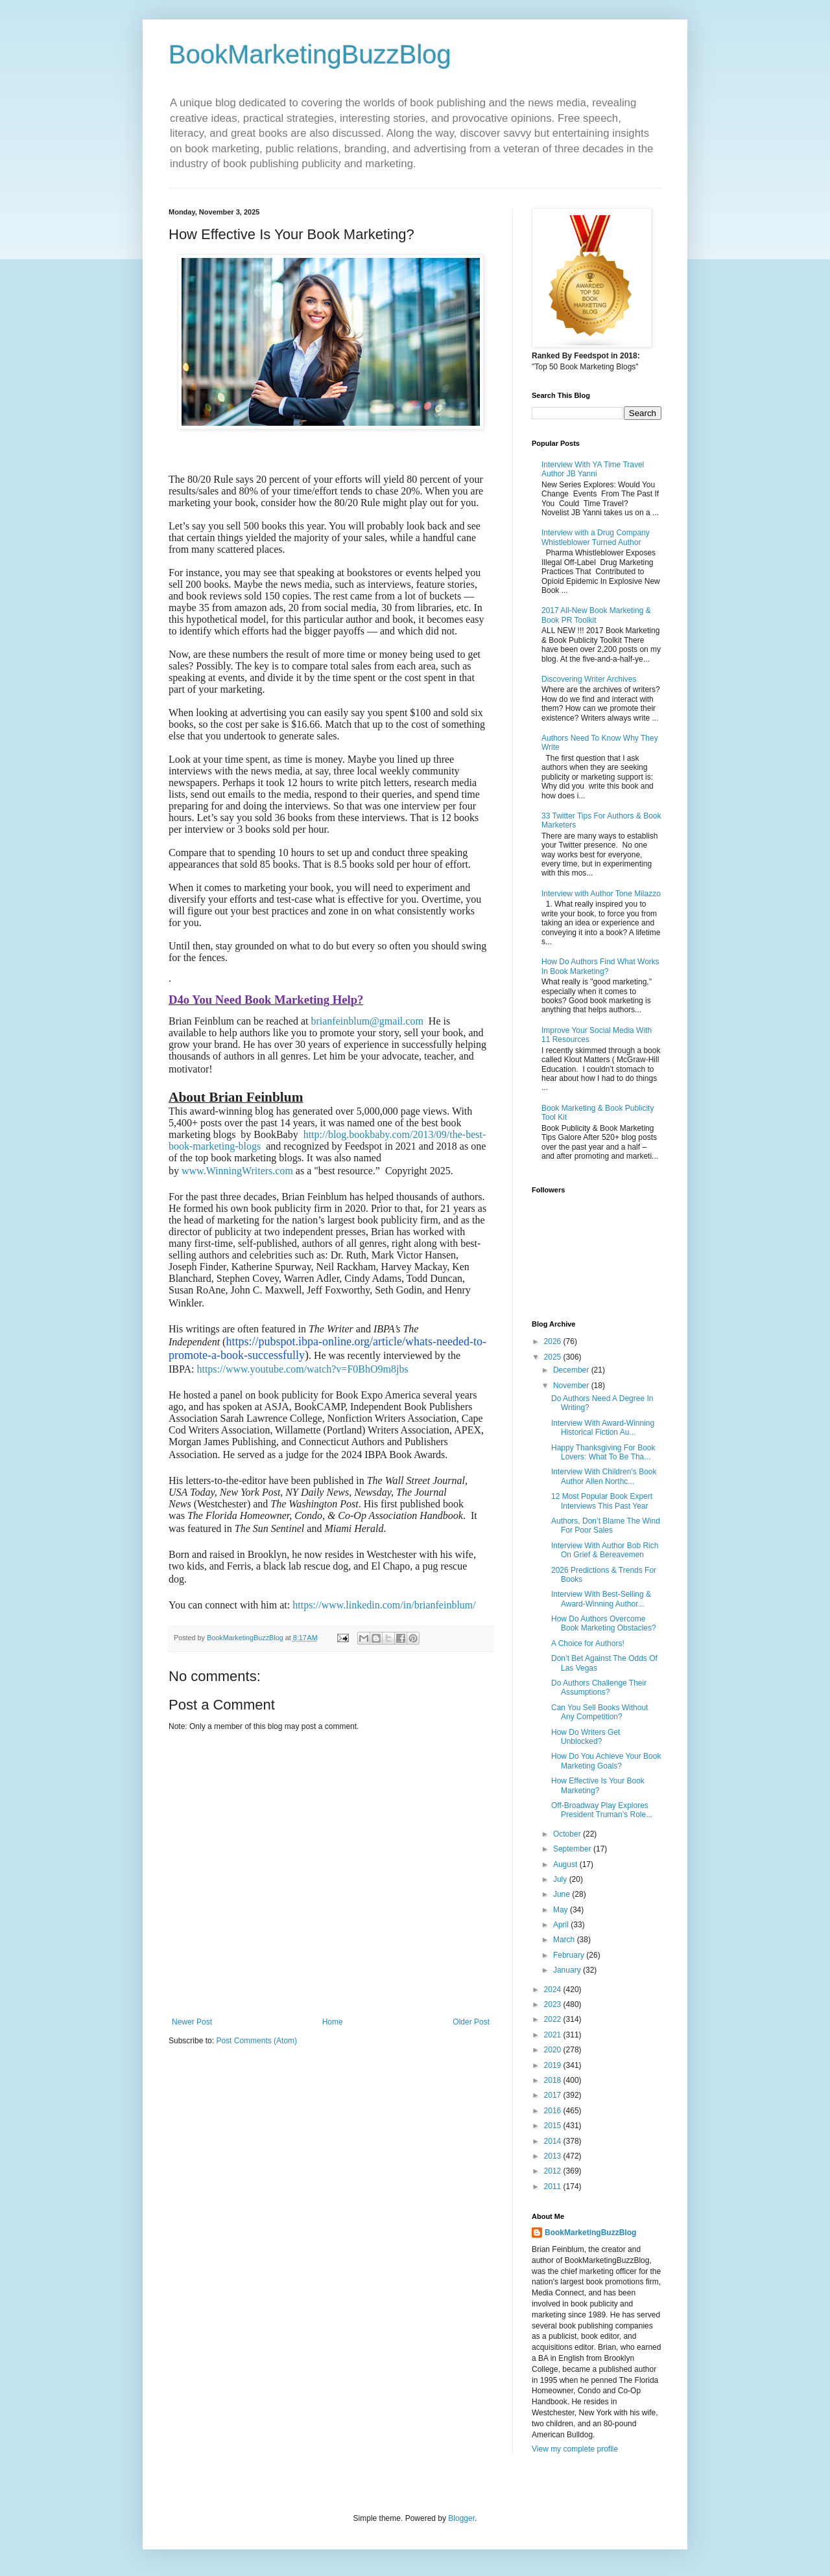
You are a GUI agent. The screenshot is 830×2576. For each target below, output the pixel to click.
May (561, 1909)
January (568, 1970)
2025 (553, 1357)
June (562, 1894)
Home (332, 2021)
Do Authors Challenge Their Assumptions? (598, 1687)
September (573, 1848)
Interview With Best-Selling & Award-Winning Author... (601, 1599)
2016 (553, 2110)
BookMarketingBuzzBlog (310, 54)
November (572, 1385)
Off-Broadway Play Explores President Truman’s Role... (601, 1810)
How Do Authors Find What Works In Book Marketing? (600, 966)
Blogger (461, 2518)
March (565, 1939)
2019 (553, 2065)
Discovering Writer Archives (588, 679)
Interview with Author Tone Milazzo (601, 893)
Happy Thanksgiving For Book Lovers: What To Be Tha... (603, 1452)
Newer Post (192, 2021)
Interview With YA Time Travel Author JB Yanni (592, 469)
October (568, 1834)
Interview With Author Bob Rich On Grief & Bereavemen (604, 1550)
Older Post (471, 2021)
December (572, 1370)
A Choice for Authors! (587, 1643)
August (566, 1864)
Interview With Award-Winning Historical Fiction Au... (602, 1428)
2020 (553, 2049)
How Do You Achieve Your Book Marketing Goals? (606, 1761)
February (569, 1955)
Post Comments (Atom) (256, 2040)
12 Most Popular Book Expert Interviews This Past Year (601, 1501)
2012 (553, 2171)
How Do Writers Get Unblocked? (585, 1737)
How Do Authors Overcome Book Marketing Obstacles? (603, 1623)
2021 (553, 2034)
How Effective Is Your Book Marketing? (598, 1785)
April (562, 1924)
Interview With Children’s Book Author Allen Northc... (604, 1476)
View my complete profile (575, 2449)
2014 (553, 2141)
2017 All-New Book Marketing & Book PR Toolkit (596, 615)
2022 (553, 2019)
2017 (553, 2095)
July (561, 1879)
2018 (553, 2080)
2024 (553, 1989)
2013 (553, 2156)
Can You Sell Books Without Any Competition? (599, 1712)
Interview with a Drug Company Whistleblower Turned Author (595, 537)
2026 (553, 1341)
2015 (553, 2125)
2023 (553, 2004)
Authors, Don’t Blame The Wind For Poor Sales (605, 1525)
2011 (553, 2186)
